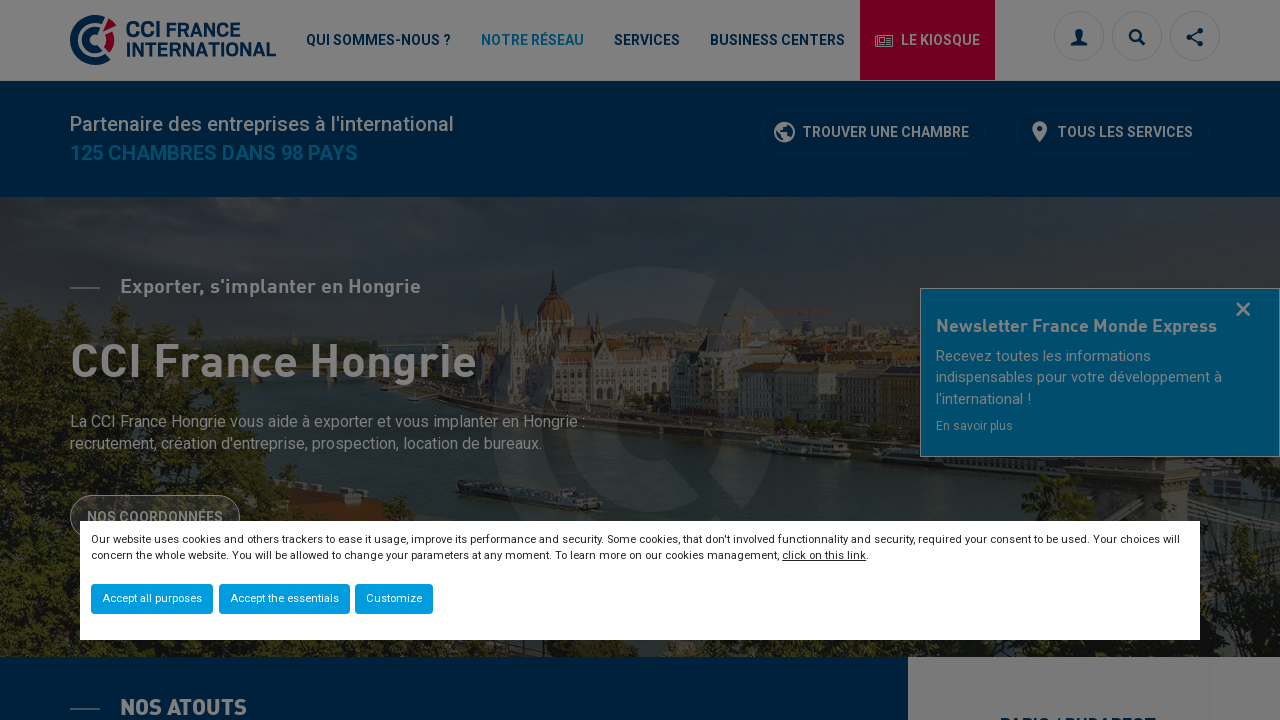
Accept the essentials (284, 598)
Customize (394, 598)
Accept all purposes (152, 598)
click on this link (824, 555)
